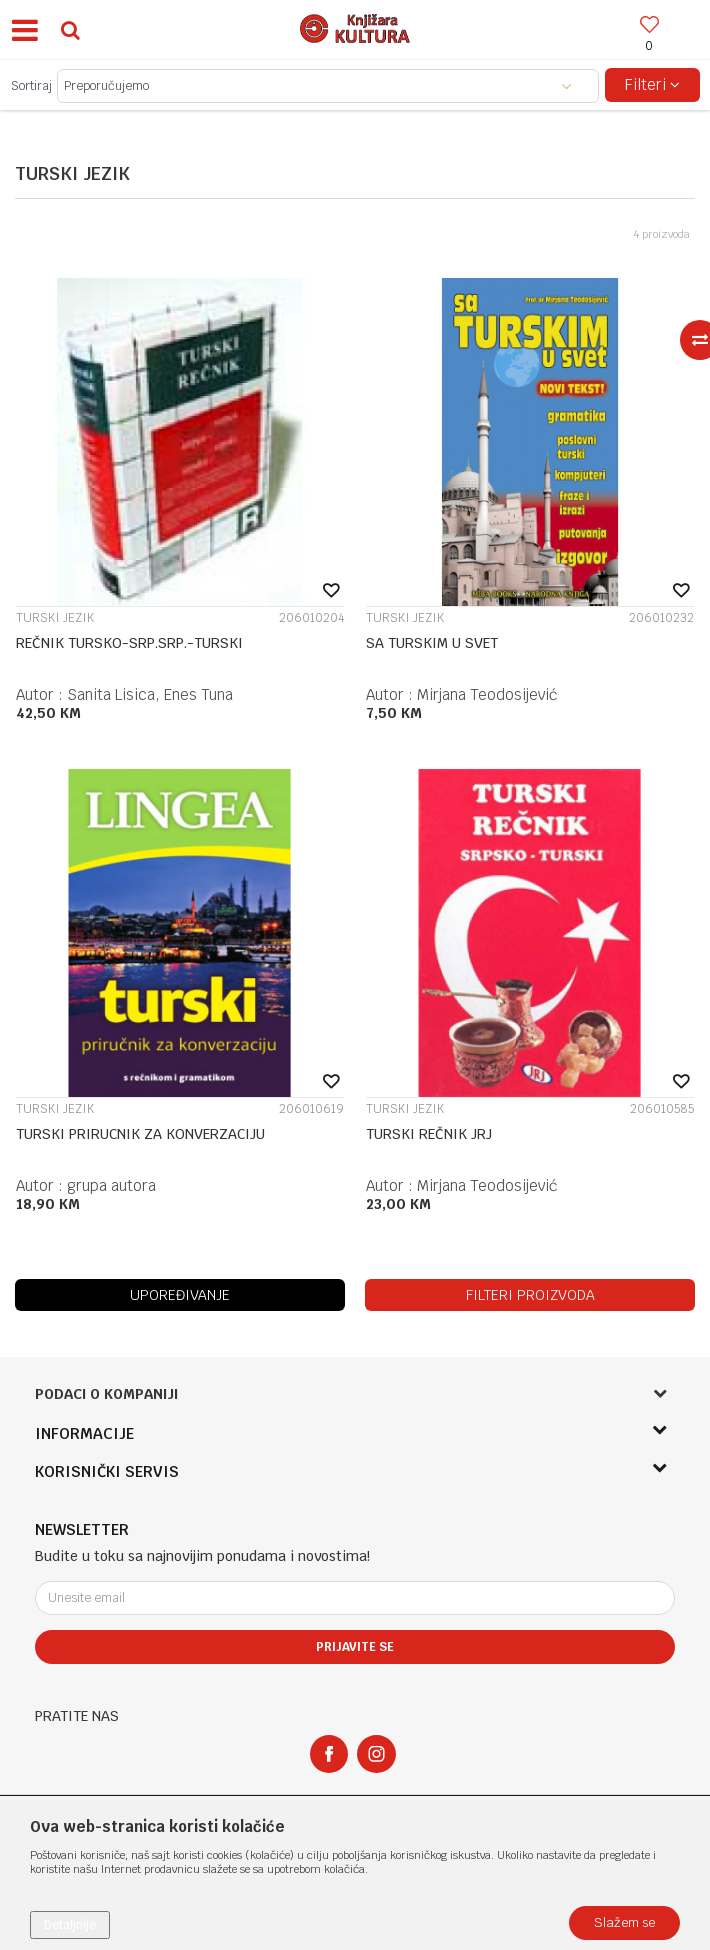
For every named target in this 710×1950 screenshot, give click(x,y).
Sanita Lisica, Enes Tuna (150, 694)
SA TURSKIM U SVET (432, 643)
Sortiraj (31, 86)
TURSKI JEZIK (55, 618)
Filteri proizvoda (530, 1295)
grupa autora (111, 1185)
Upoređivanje (180, 1295)
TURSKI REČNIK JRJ (429, 1134)
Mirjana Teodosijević (487, 694)
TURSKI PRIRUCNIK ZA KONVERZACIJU (140, 1134)
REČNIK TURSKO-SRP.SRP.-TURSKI (129, 643)
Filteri (652, 84)
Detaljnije (70, 1925)
